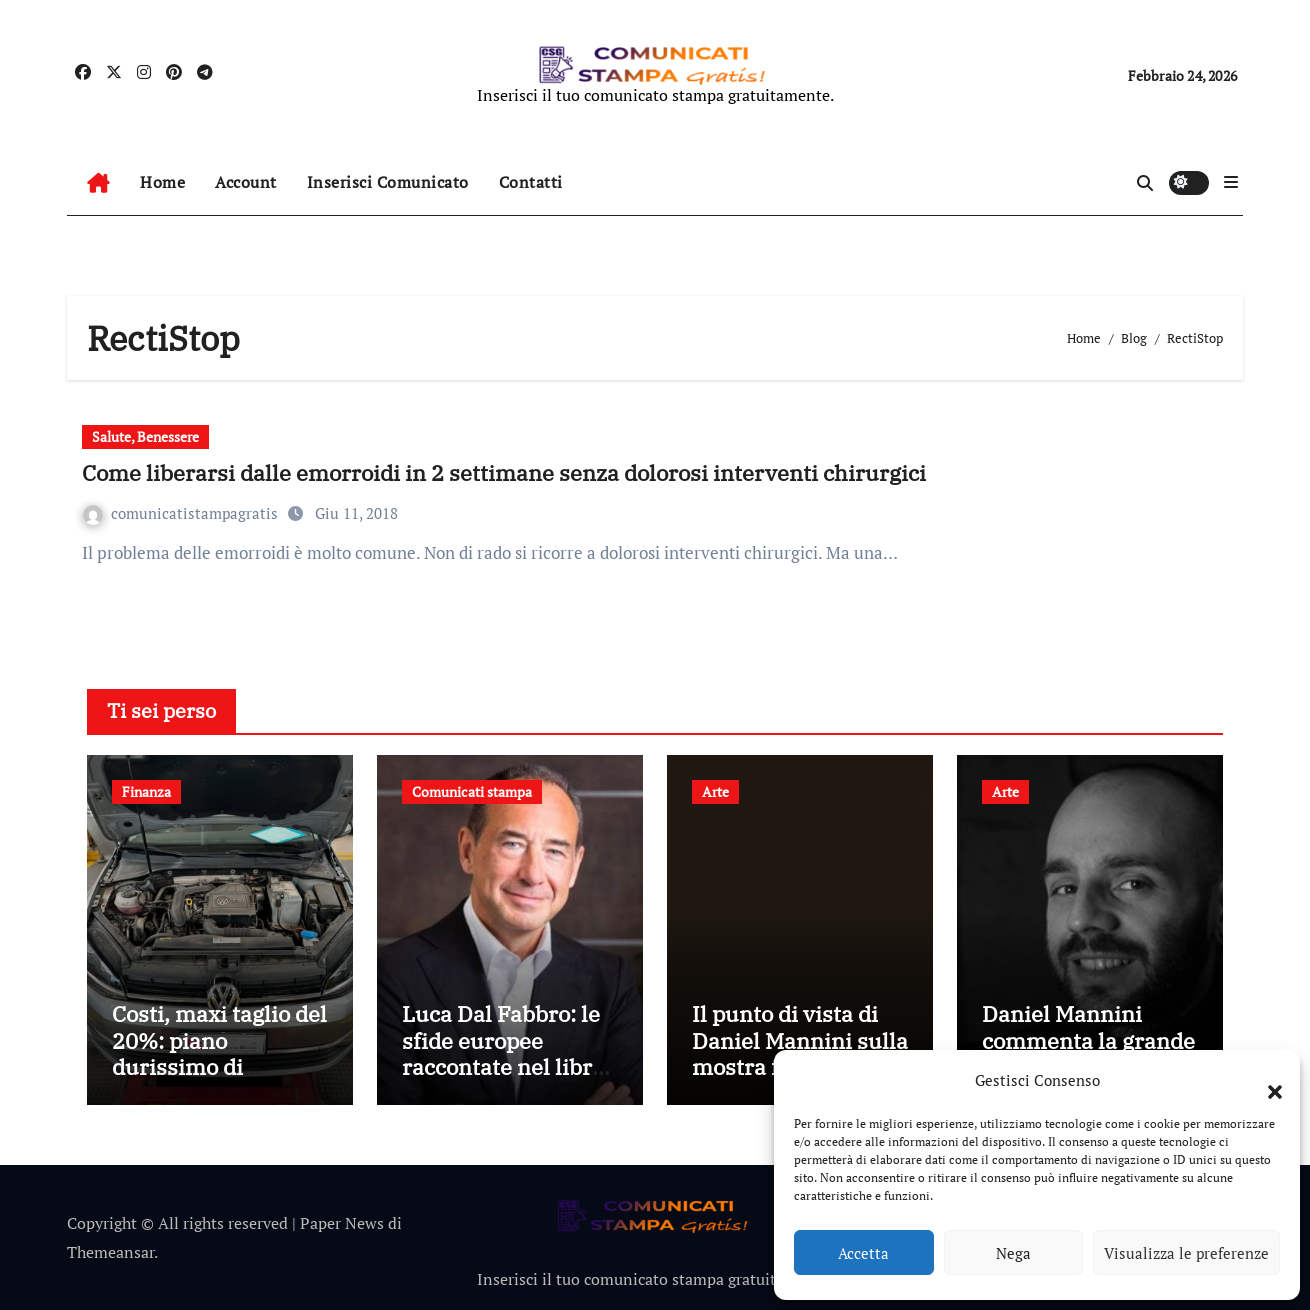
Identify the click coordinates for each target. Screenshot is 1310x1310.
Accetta (863, 1253)
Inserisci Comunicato (388, 182)
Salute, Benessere (145, 436)
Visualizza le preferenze (1186, 1253)
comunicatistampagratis (182, 513)
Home (162, 182)
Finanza (146, 791)
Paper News (342, 1223)
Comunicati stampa (472, 791)
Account (246, 182)
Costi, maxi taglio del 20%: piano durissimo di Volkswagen (219, 1053)
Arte (715, 791)
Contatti (531, 182)
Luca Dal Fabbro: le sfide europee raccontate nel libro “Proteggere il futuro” (503, 1066)
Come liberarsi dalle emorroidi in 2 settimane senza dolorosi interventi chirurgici (504, 472)
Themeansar (110, 1252)
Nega (1013, 1253)
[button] (1265, 1080)
